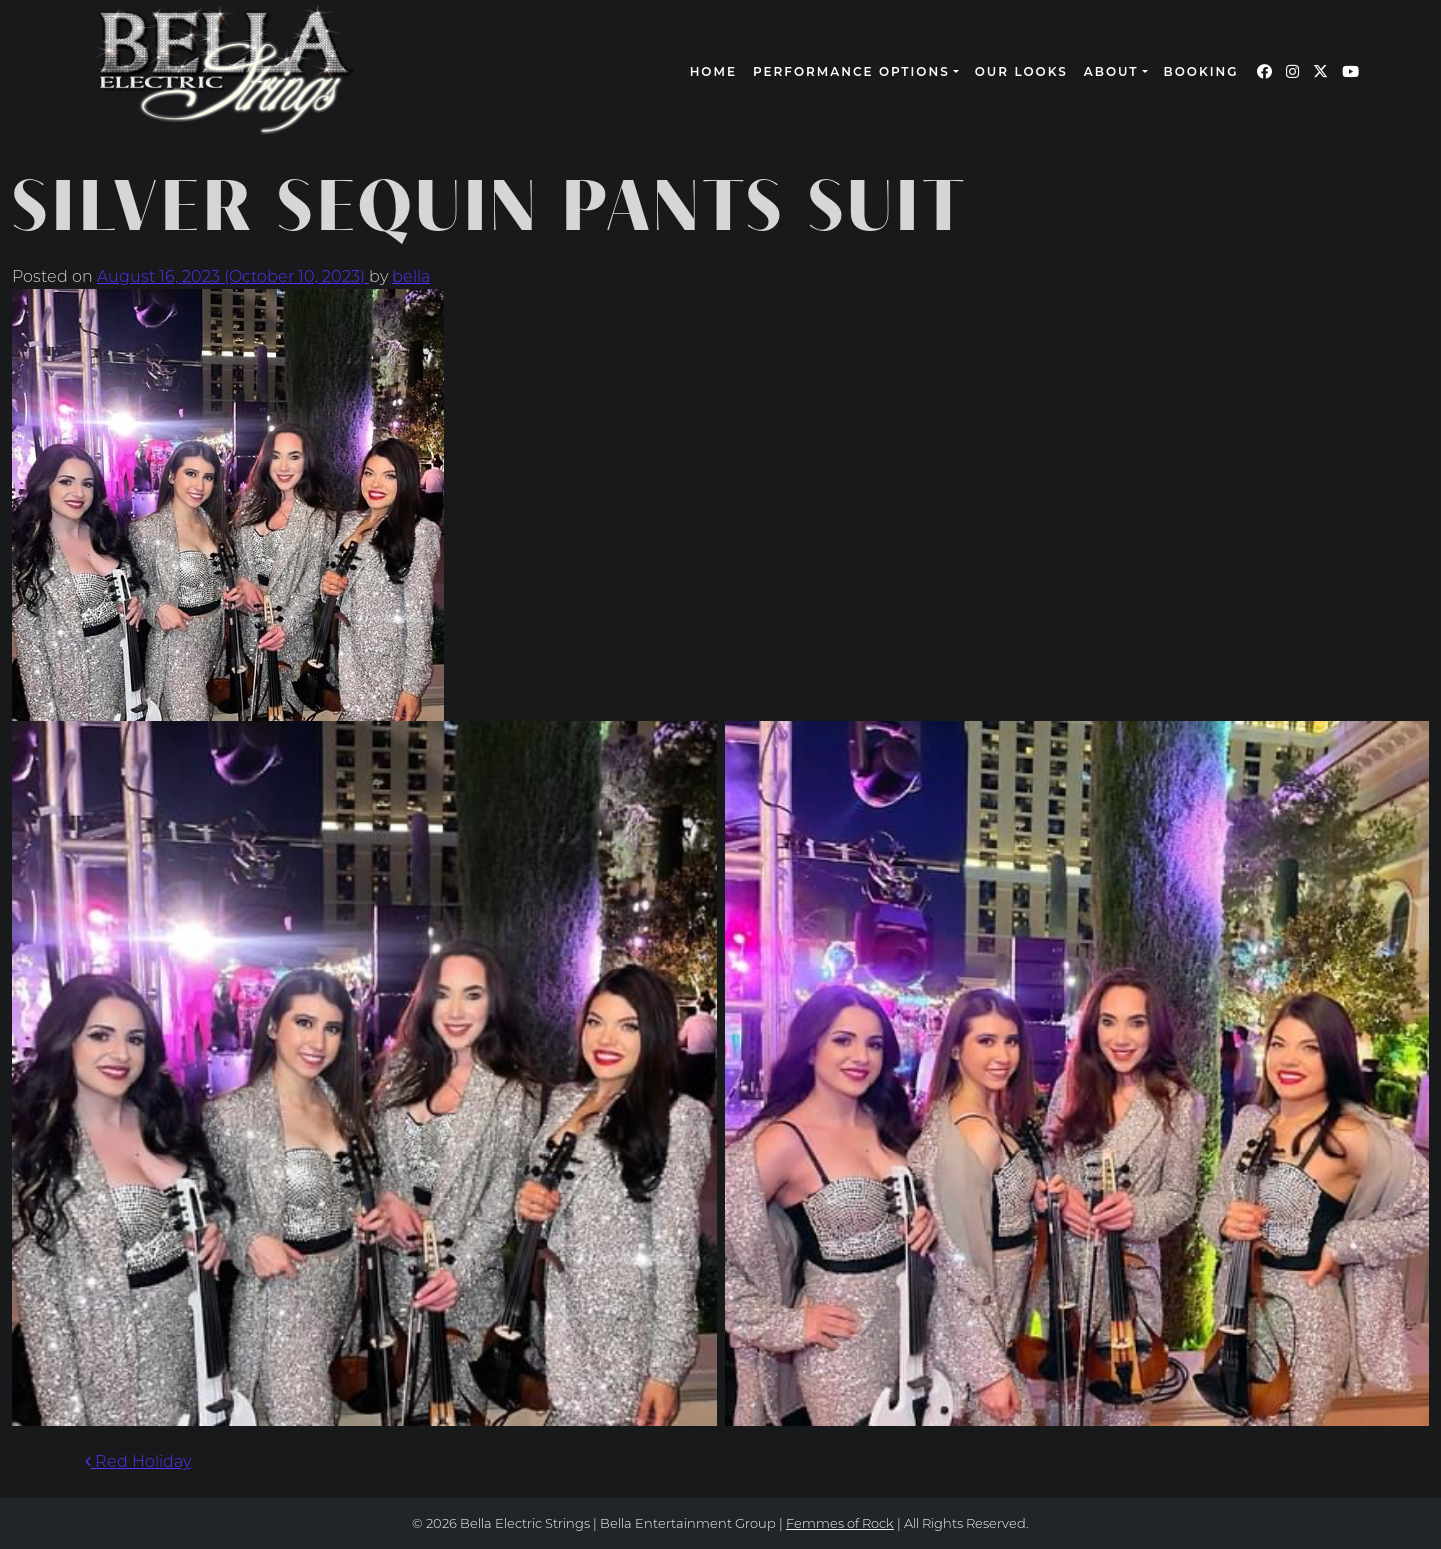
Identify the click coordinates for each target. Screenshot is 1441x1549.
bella (411, 276)
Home (713, 71)
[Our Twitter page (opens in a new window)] (1320, 71)
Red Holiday (138, 1461)
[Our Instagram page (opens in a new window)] (1292, 71)
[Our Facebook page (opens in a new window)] (1264, 71)
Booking (1201, 71)
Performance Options (851, 71)
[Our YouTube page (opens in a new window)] (1350, 71)
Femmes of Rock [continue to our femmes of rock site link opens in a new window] (840, 1523)
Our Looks (1021, 71)
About (1111, 71)
